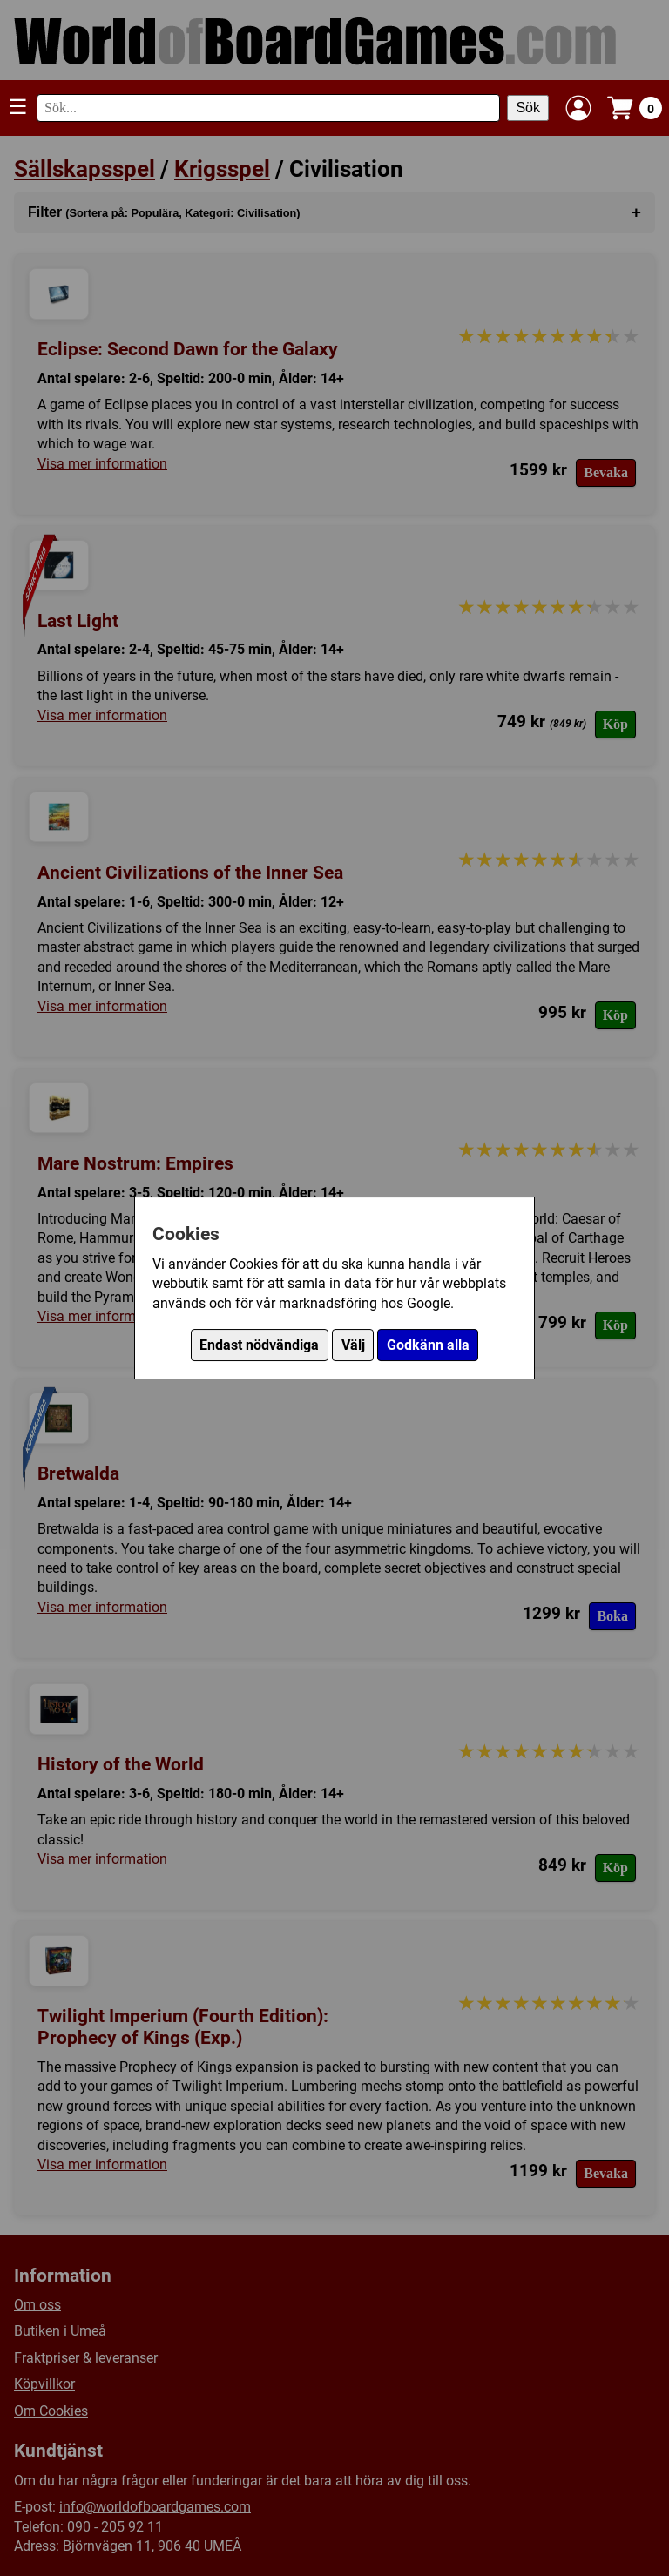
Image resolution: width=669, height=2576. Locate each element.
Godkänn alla (428, 1345)
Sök (528, 107)
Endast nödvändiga (259, 1345)
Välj (353, 1345)
